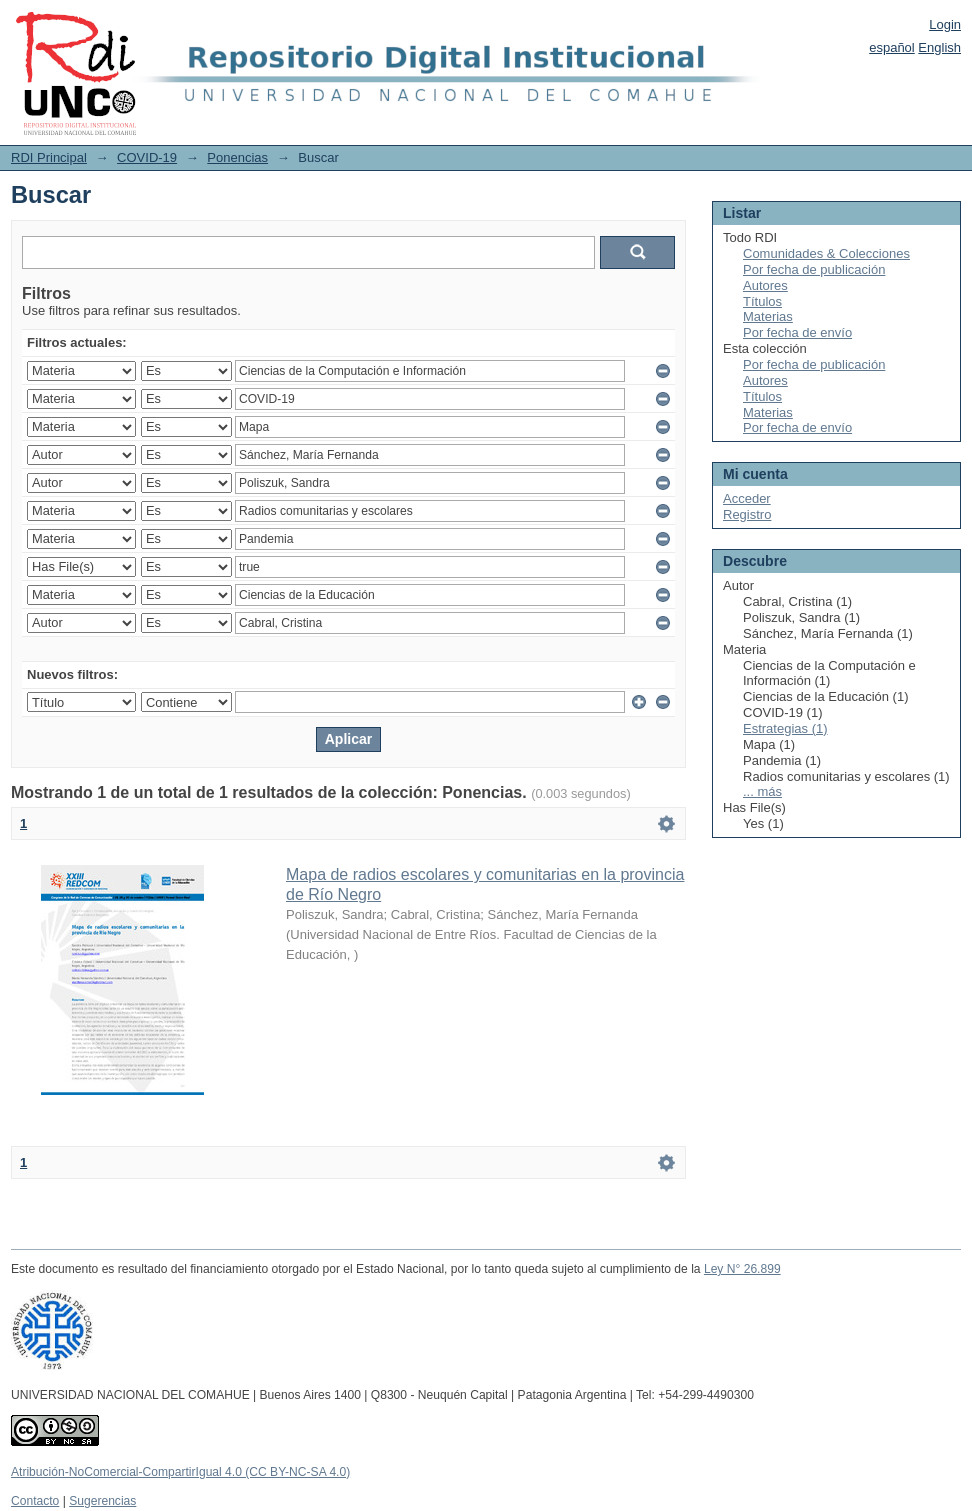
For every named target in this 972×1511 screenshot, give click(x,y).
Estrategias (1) (785, 728)
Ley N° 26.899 (742, 1269)
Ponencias (237, 157)
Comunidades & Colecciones (826, 253)
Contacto (35, 1501)
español (892, 47)
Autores (765, 285)
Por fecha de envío (797, 332)
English (939, 47)
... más (762, 791)
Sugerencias (102, 1501)
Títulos (762, 301)
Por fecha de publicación (814, 269)
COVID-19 (147, 157)
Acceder (747, 498)
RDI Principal (49, 157)
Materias (768, 316)
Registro (747, 514)
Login (945, 24)
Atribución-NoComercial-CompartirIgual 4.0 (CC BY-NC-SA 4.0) (180, 1472)
